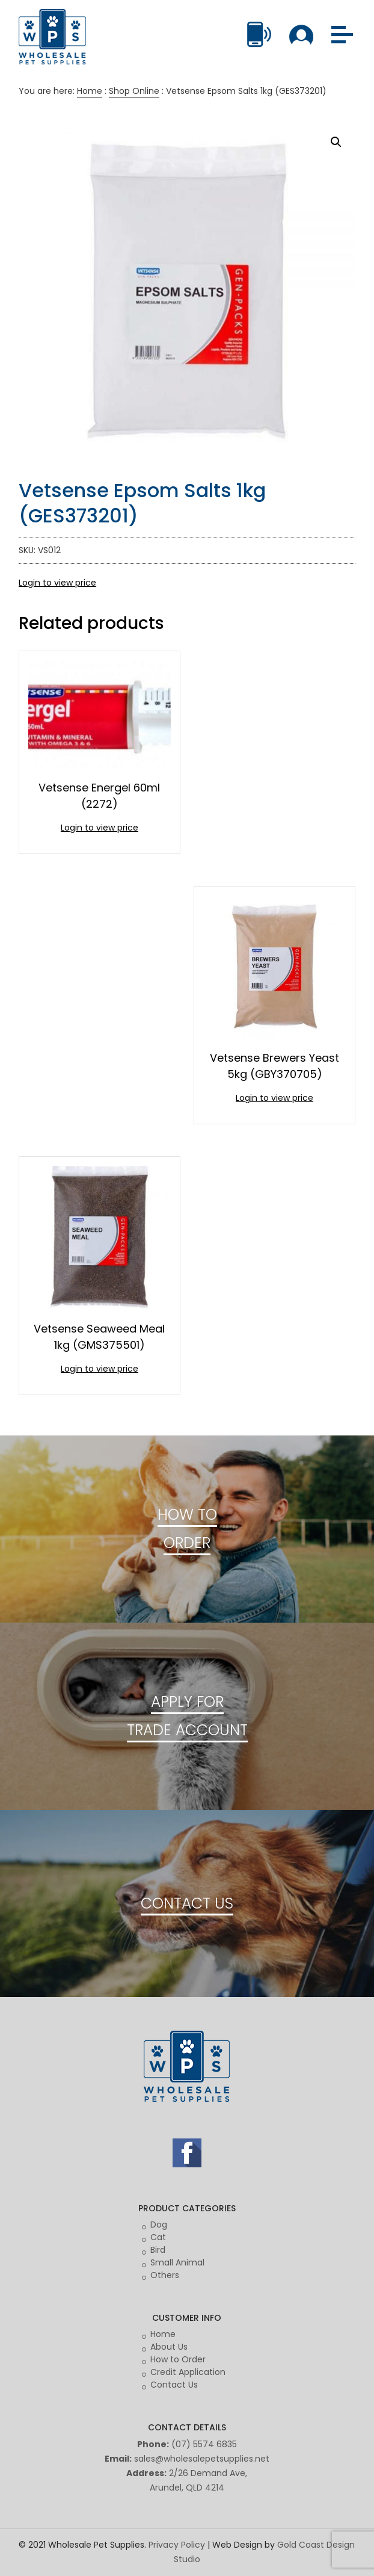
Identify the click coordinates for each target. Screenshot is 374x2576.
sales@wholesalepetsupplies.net (201, 2459)
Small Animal (177, 2262)
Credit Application (187, 2372)
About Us (169, 2347)
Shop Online (134, 91)
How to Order (178, 2359)
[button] (336, 142)
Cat (158, 2237)
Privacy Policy (177, 2545)
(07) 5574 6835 (204, 2444)
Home (89, 91)
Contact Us (174, 2385)
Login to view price (57, 583)
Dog (158, 2224)
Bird (157, 2250)
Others (164, 2275)
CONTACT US (187, 1903)
